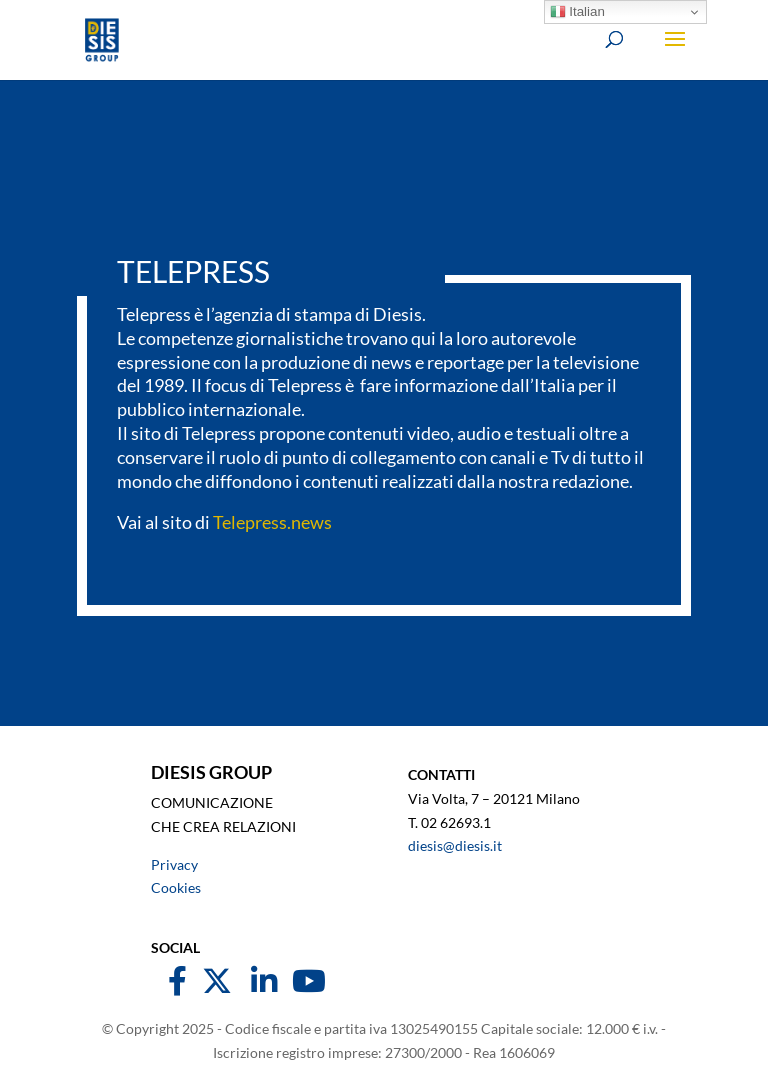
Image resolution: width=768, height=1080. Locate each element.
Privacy (174, 864)
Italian (577, 12)
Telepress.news (272, 522)
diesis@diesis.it (455, 845)
